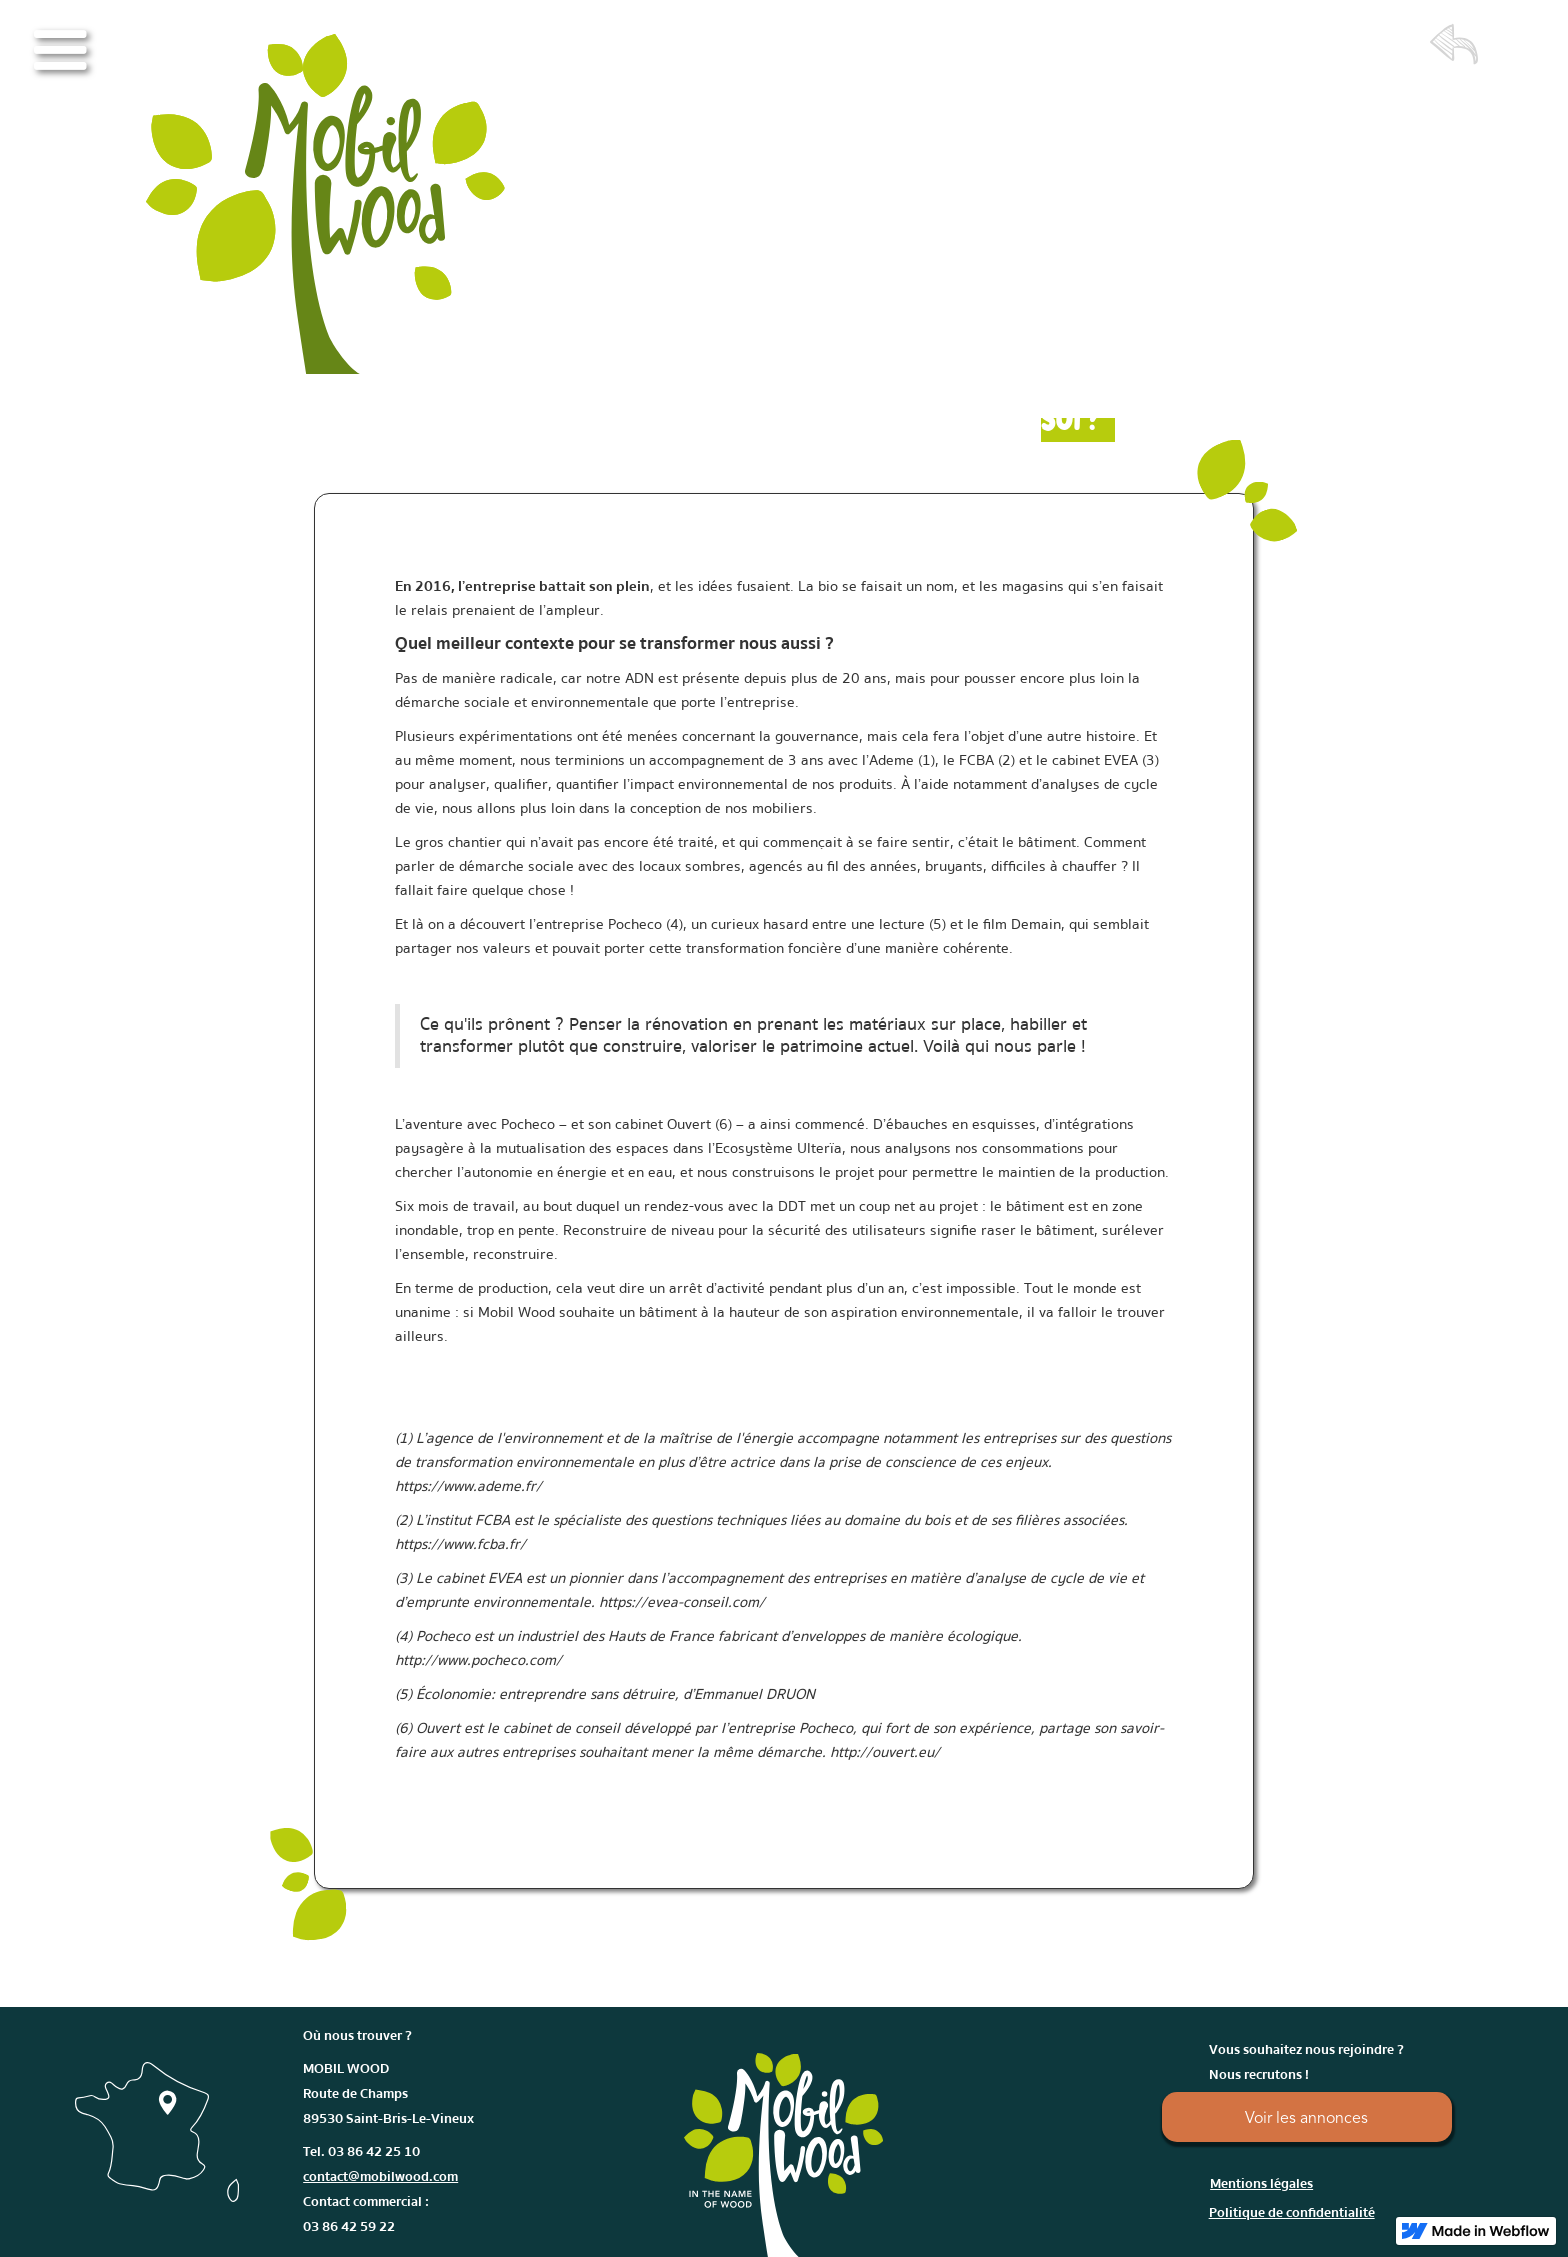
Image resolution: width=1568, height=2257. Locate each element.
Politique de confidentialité (1292, 2213)
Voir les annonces (1306, 2119)
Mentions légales (1261, 2184)
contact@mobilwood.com (380, 2177)
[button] (60, 50)
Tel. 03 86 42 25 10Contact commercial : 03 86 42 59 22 (380, 2189)
